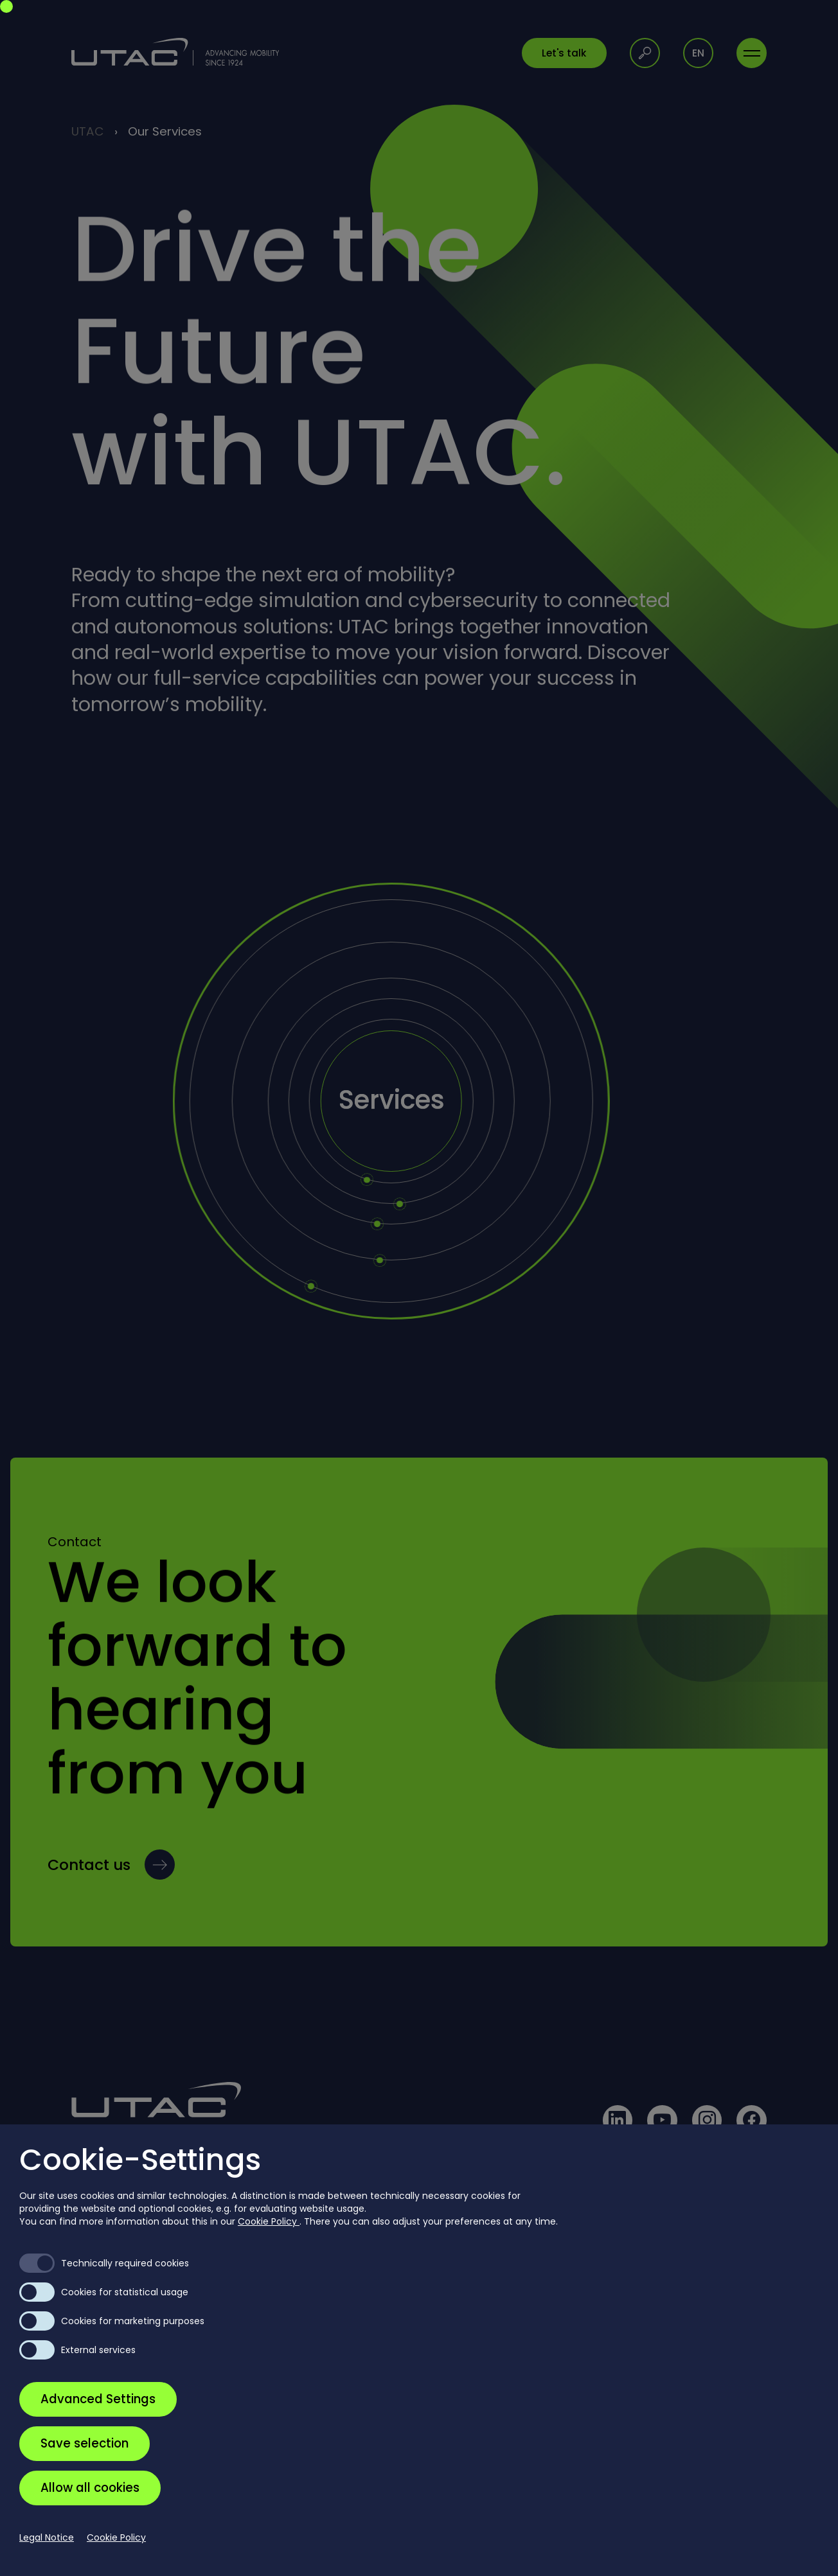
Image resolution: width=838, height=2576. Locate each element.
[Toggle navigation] (751, 53)
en (698, 53)
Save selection (84, 2443)
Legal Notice (46, 2537)
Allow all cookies (89, 2488)
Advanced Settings (98, 2399)
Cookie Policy (268, 2221)
